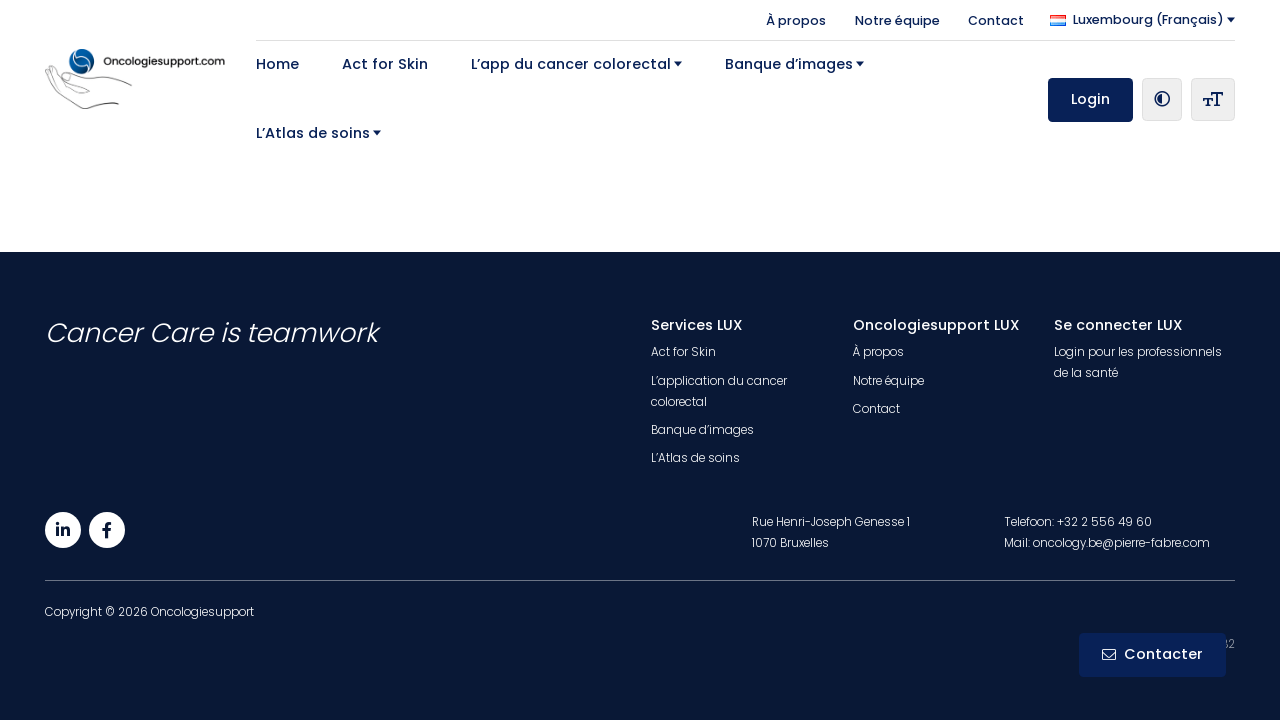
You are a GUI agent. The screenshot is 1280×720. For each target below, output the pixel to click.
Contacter (1152, 654)
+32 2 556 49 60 (1104, 522)
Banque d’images (789, 64)
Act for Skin (385, 64)
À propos (796, 19)
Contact (996, 19)
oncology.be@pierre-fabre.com (1121, 543)
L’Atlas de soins (313, 133)
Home (277, 64)
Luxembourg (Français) (1137, 19)
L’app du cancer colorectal (571, 64)
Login (1090, 99)
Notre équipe (897, 19)
